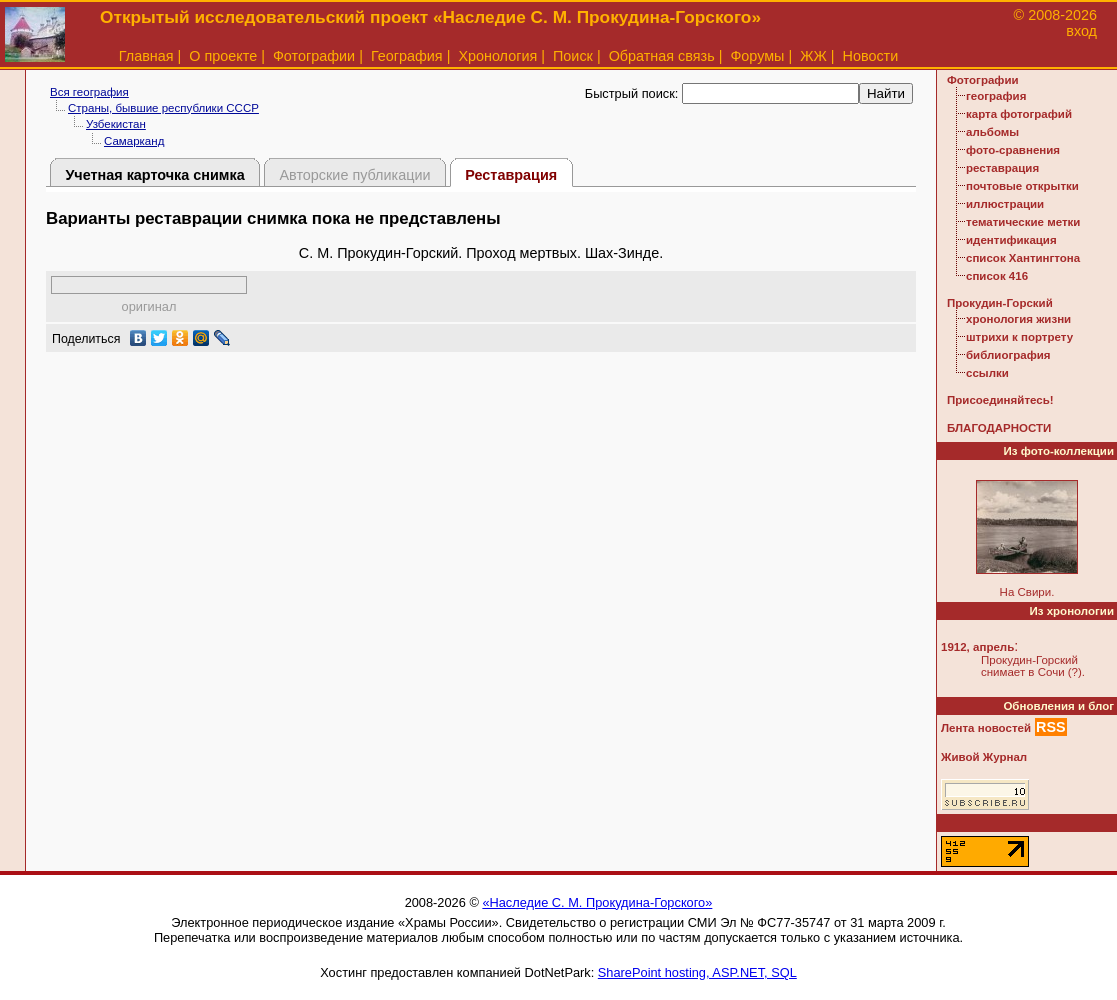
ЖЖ (813, 56)
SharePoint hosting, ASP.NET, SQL (697, 972)
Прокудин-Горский (1000, 303)
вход (1081, 31)
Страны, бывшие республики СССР (163, 108)
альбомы (992, 132)
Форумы (757, 56)
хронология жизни (1018, 319)
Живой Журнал (984, 757)
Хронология (497, 56)
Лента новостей (986, 728)
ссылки (987, 373)
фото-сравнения (1013, 150)
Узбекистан (116, 124)
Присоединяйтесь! (1000, 400)
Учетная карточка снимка (154, 175)
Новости (871, 56)
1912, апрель (977, 647)
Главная (146, 56)
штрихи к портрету (1019, 337)
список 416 (997, 276)
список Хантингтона (1023, 258)
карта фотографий (1019, 114)
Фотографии (314, 56)
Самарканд (134, 141)
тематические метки (1023, 222)
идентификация (1011, 240)
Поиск (573, 56)
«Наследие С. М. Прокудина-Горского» (597, 902)
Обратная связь (662, 56)
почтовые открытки (1022, 186)
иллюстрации (1005, 204)
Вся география (89, 92)
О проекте (223, 56)
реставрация (1002, 168)
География (407, 56)
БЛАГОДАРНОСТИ (999, 428)
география (996, 96)
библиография (1008, 355)
